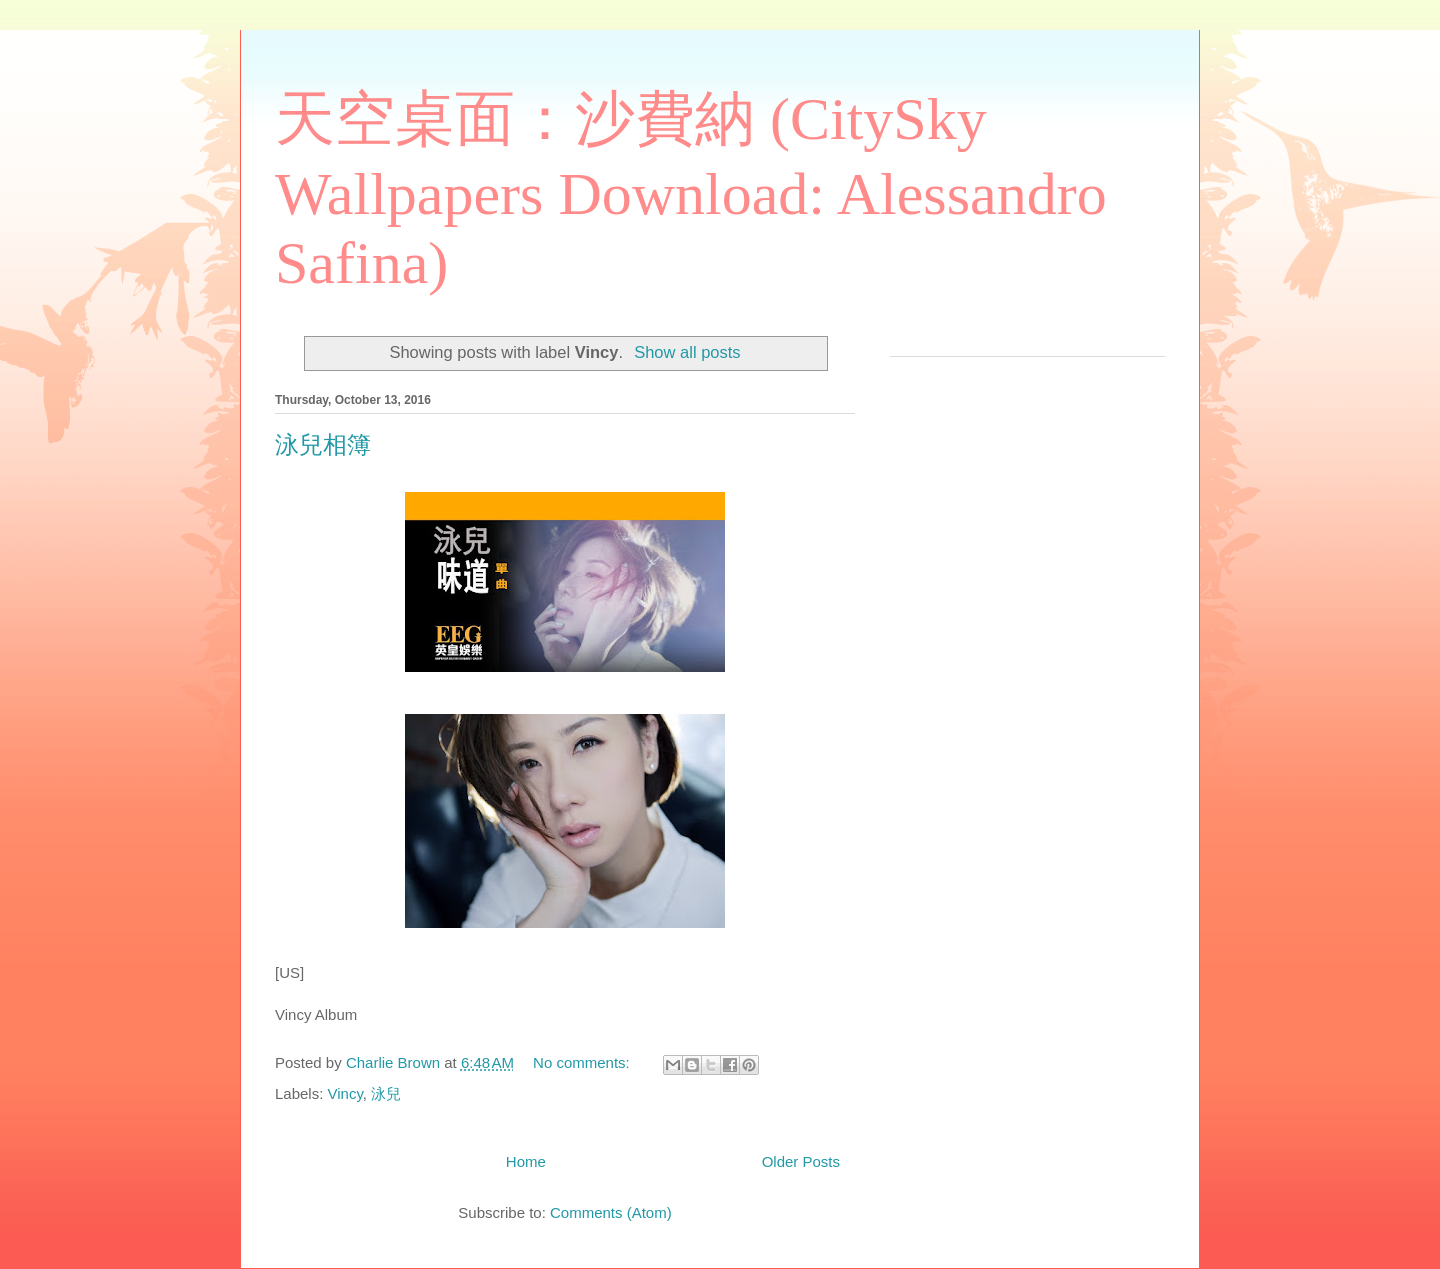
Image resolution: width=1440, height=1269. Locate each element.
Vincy (345, 1093)
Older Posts (801, 1161)
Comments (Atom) (611, 1212)
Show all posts (687, 352)
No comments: (583, 1062)
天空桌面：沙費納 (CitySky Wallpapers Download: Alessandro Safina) (691, 191)
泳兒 (386, 1093)
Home (526, 1161)
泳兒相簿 (323, 445)
